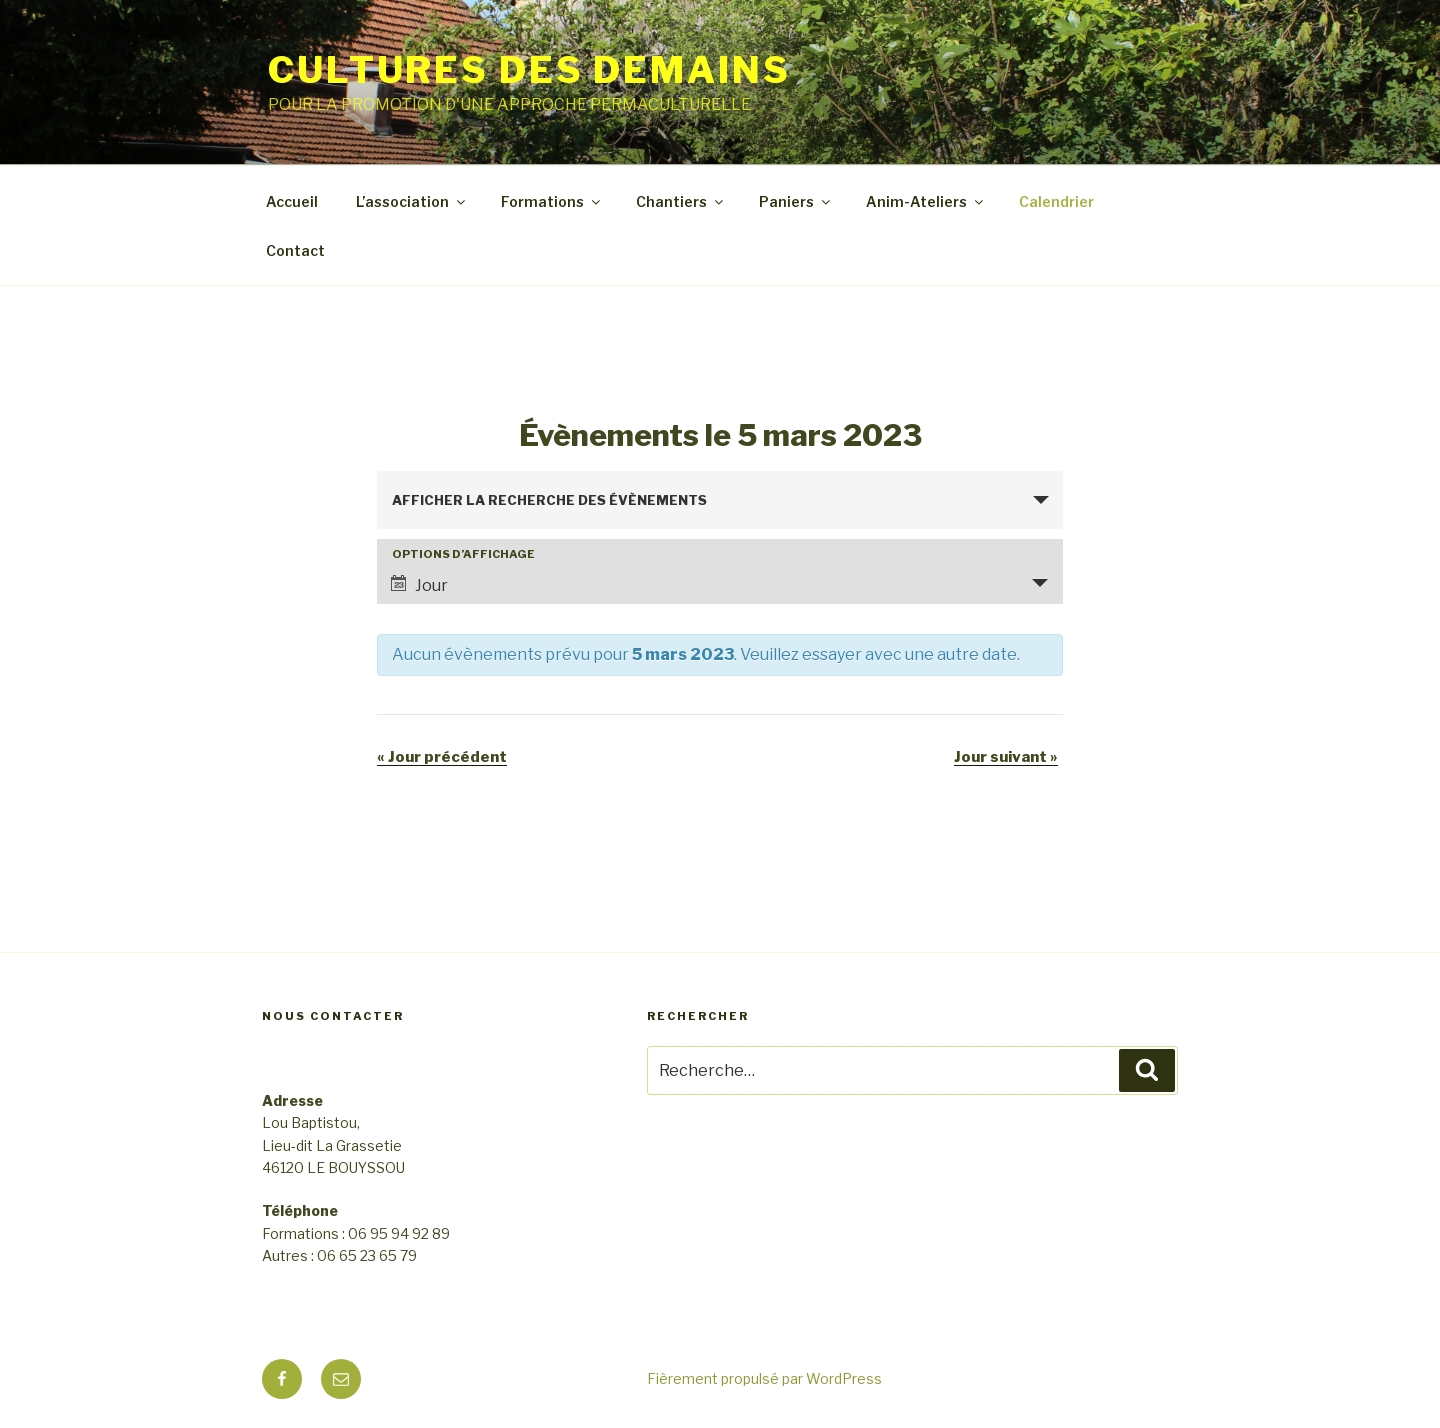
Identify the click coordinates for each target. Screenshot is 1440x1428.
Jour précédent (442, 757)
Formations (552, 201)
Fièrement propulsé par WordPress (764, 1378)
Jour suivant (1006, 757)
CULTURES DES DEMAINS (529, 70)
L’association (412, 201)
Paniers (796, 201)
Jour (419, 585)
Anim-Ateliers (926, 201)
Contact (295, 250)
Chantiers (681, 201)
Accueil (292, 201)
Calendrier (1056, 201)
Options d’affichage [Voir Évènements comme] (463, 554)
